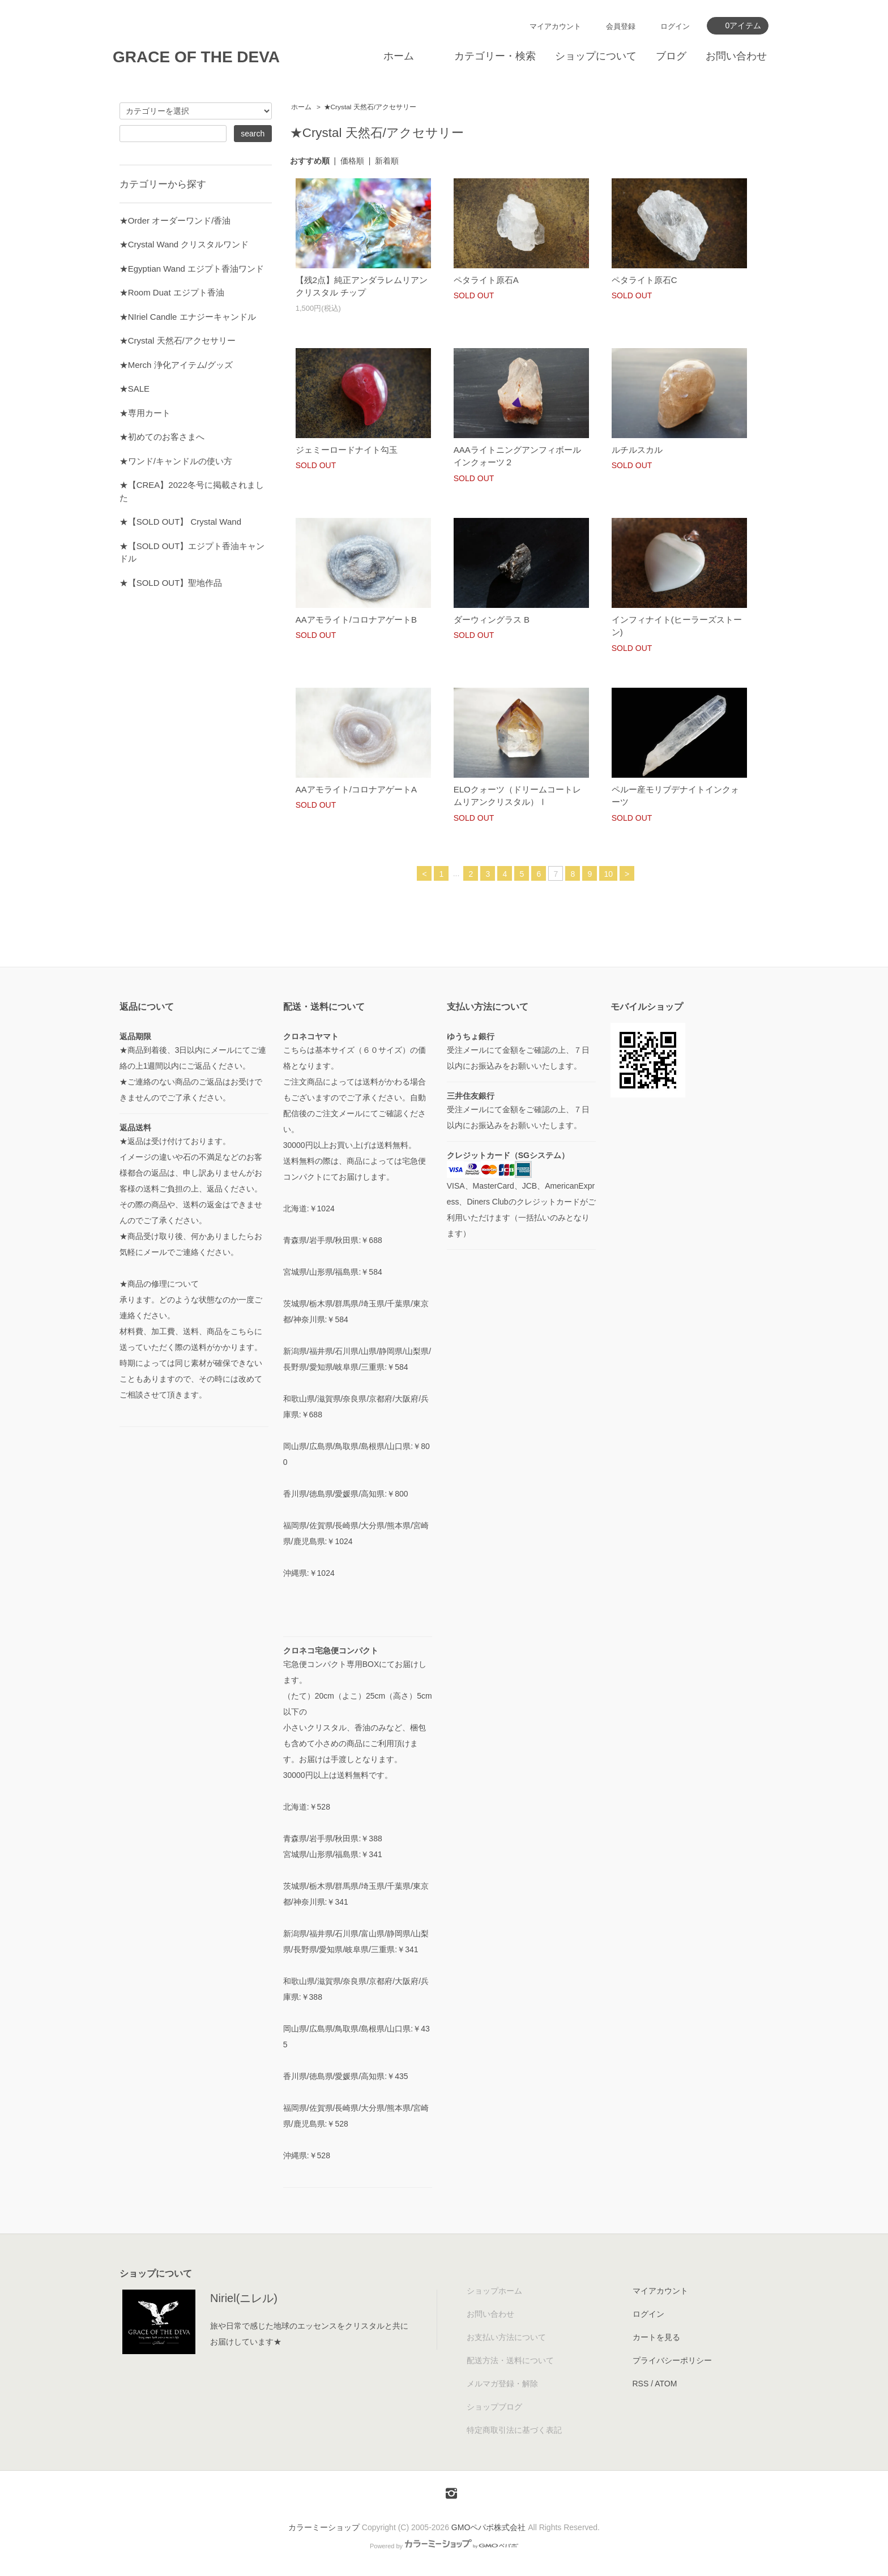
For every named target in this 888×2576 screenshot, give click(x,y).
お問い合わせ (736, 56)
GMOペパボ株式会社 (488, 2527)
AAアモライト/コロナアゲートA (356, 789)
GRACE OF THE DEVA (196, 57)
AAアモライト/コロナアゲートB (356, 619)
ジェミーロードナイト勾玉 (347, 450)
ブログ (671, 56)
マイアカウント (555, 26)
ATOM (666, 2383)
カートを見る (656, 2337)
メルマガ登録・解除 (502, 2383)
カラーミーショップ (324, 2527)
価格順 (352, 160)
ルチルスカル (637, 450)
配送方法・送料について (510, 2360)
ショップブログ (494, 2406)
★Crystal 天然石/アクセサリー (370, 107)
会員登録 (620, 26)
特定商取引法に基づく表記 (514, 2429)
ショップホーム (494, 2290)
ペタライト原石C (644, 280)
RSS (641, 2383)
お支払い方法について (506, 2337)
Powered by (444, 2546)
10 (608, 873)
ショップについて (596, 56)
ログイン (675, 26)
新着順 (387, 160)
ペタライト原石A (486, 280)
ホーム (398, 56)
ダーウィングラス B (496, 619)
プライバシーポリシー (672, 2360)
